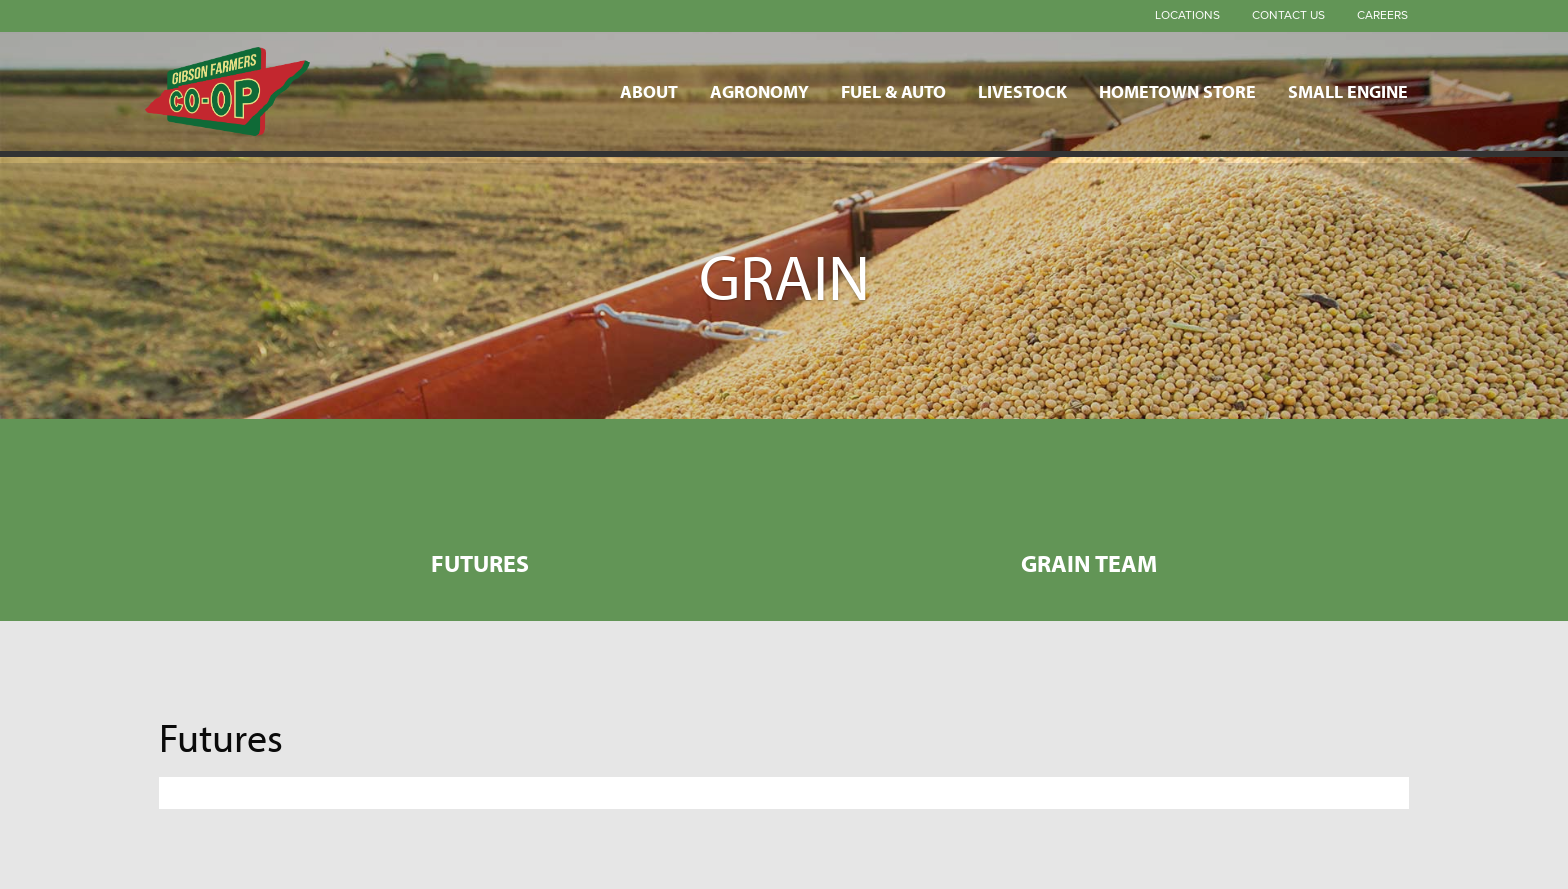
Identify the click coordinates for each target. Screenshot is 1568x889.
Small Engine (1348, 91)
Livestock (1022, 91)
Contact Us (1288, 15)
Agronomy (759, 91)
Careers (1382, 15)
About (649, 91)
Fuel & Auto (893, 91)
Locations (1187, 15)
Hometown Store (1177, 91)
